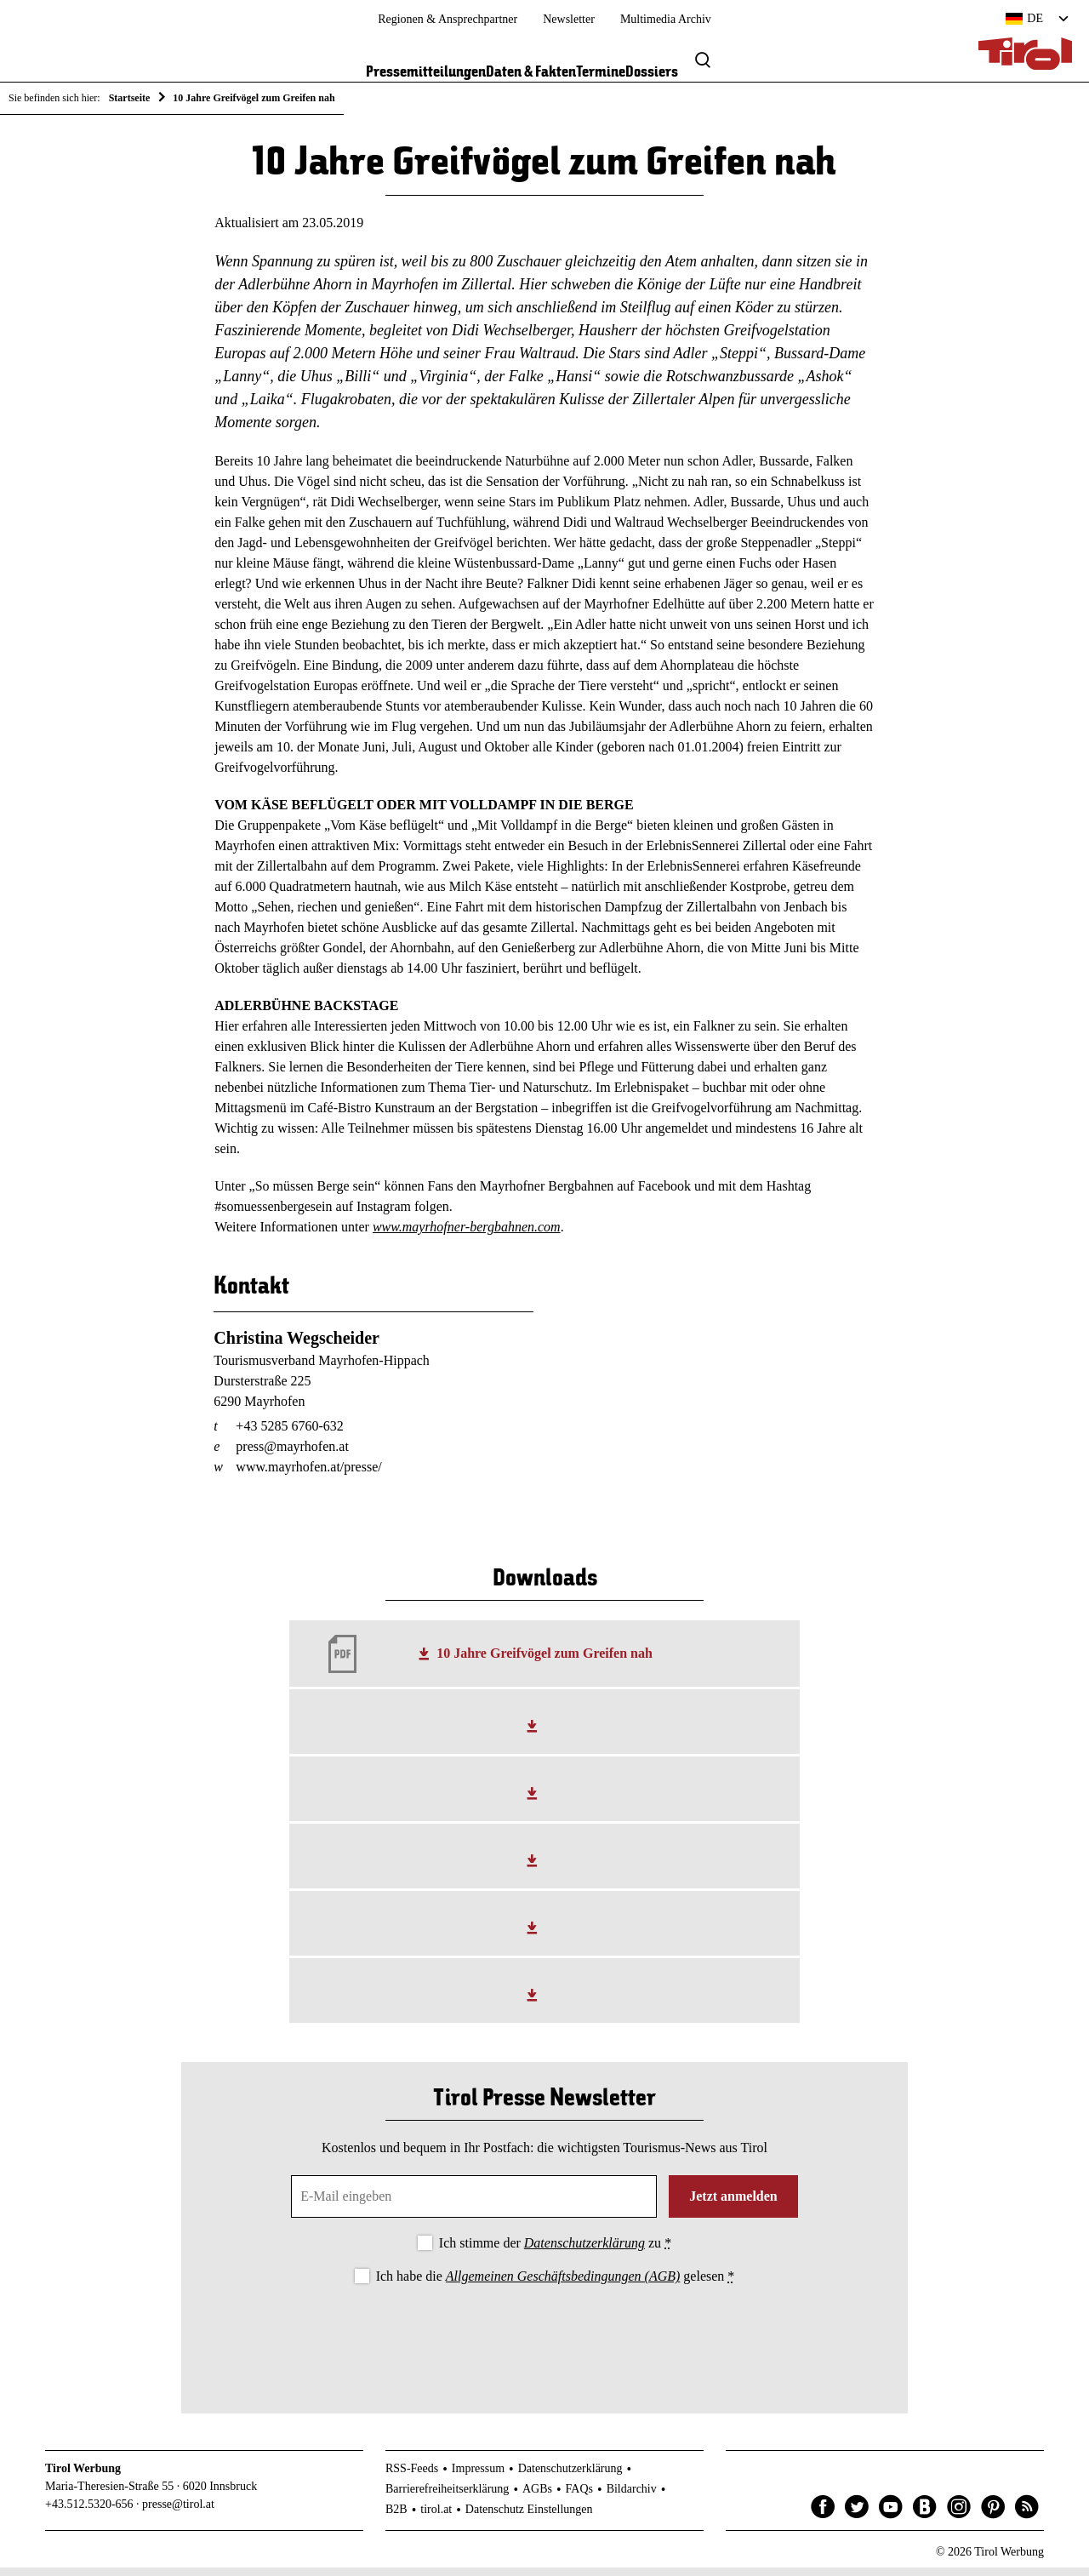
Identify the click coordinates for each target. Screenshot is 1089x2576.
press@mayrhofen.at (292, 1455)
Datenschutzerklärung (584, 2252)
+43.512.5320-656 (89, 2512)
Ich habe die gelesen (555, 2285)
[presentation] (544, 2343)
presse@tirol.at (178, 2512)
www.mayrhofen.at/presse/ (308, 1475)
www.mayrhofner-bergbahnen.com (467, 1236)
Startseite (130, 98)
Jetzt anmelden (733, 2205)
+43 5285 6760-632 (289, 1434)
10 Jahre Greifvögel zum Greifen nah (544, 1662)
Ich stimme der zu (555, 2252)
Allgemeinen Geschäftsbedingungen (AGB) (563, 2285)
